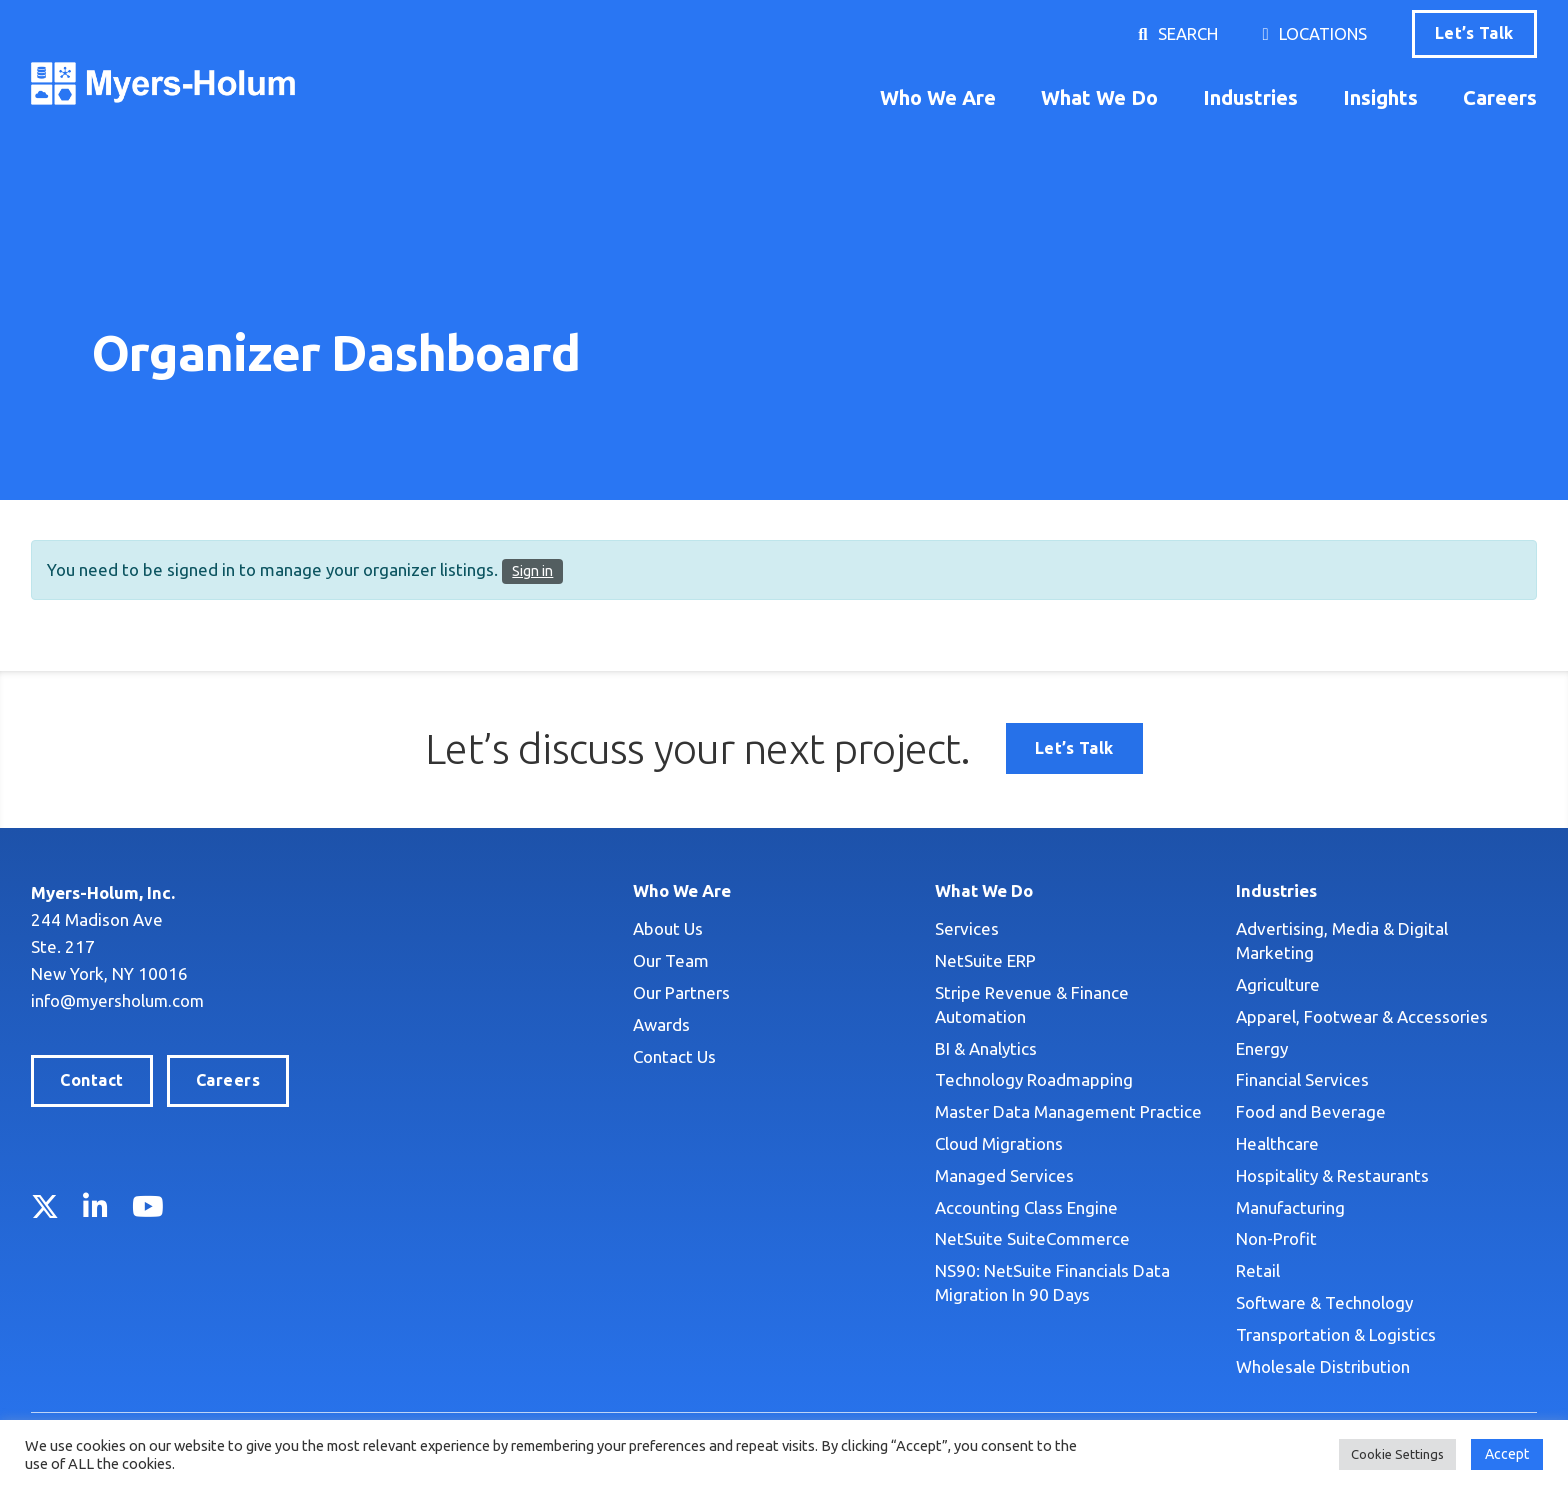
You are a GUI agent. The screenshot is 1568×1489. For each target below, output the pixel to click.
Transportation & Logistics (1336, 1334)
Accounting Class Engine (1026, 1207)
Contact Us (674, 1056)
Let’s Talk (1474, 33)
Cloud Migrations (999, 1143)
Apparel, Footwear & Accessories (1362, 1016)
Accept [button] (1507, 1454)
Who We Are (938, 97)
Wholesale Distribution (1323, 1366)
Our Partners (681, 992)
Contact (91, 1080)
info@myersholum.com (119, 1000)
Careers (1500, 97)
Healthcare (1277, 1143)
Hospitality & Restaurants (1332, 1175)
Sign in (532, 571)
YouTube (148, 1205)
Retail (1258, 1270)
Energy (1262, 1048)
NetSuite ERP (985, 960)
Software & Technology (1324, 1302)
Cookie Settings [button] (1397, 1454)
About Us (668, 928)
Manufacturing (1290, 1207)
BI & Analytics (986, 1048)
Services (967, 928)
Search (1187, 33)
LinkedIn (95, 1205)
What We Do (1099, 97)
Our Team (671, 960)
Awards (661, 1024)
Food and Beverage (1311, 1111)
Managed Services (1004, 1175)
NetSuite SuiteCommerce (1032, 1238)
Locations (1322, 33)
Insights (1380, 97)
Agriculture (1278, 984)
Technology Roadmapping (1034, 1079)
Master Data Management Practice (1068, 1111)
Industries (1250, 97)
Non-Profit (1276, 1238)
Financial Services (1302, 1079)
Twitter (45, 1205)
